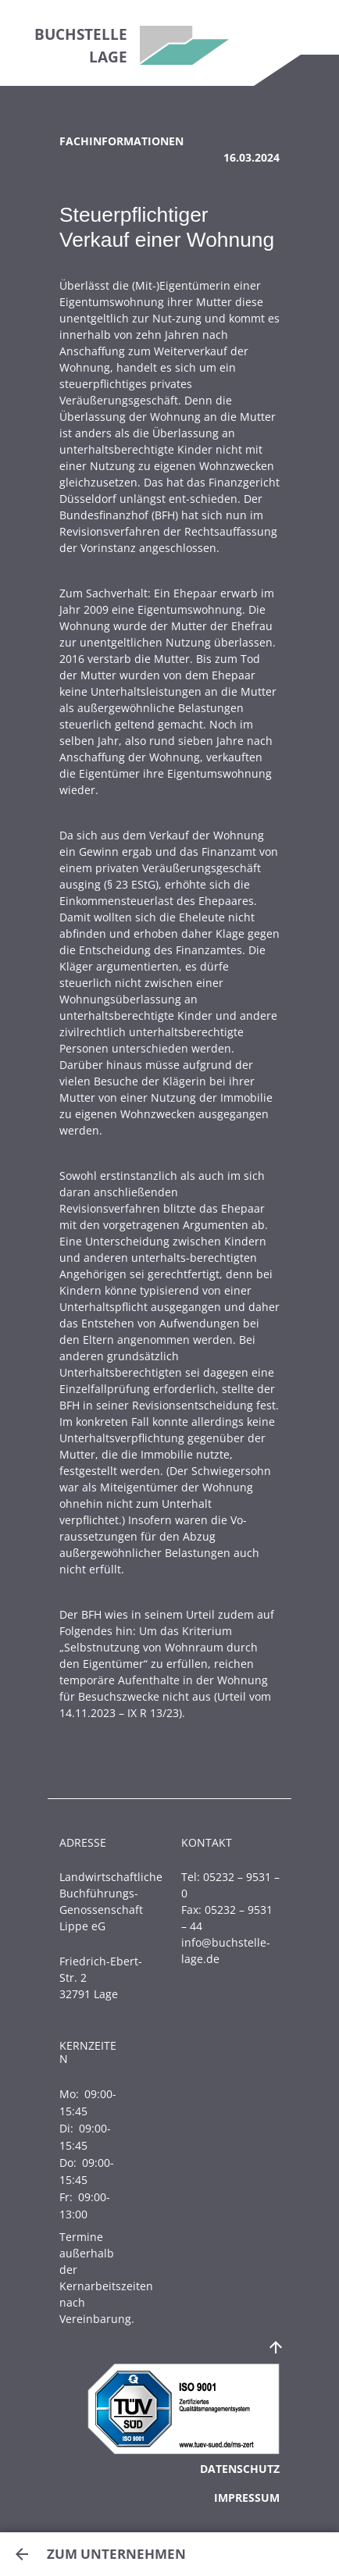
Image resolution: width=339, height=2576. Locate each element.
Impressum (247, 2497)
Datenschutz (240, 2468)
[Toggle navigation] (307, 27)
